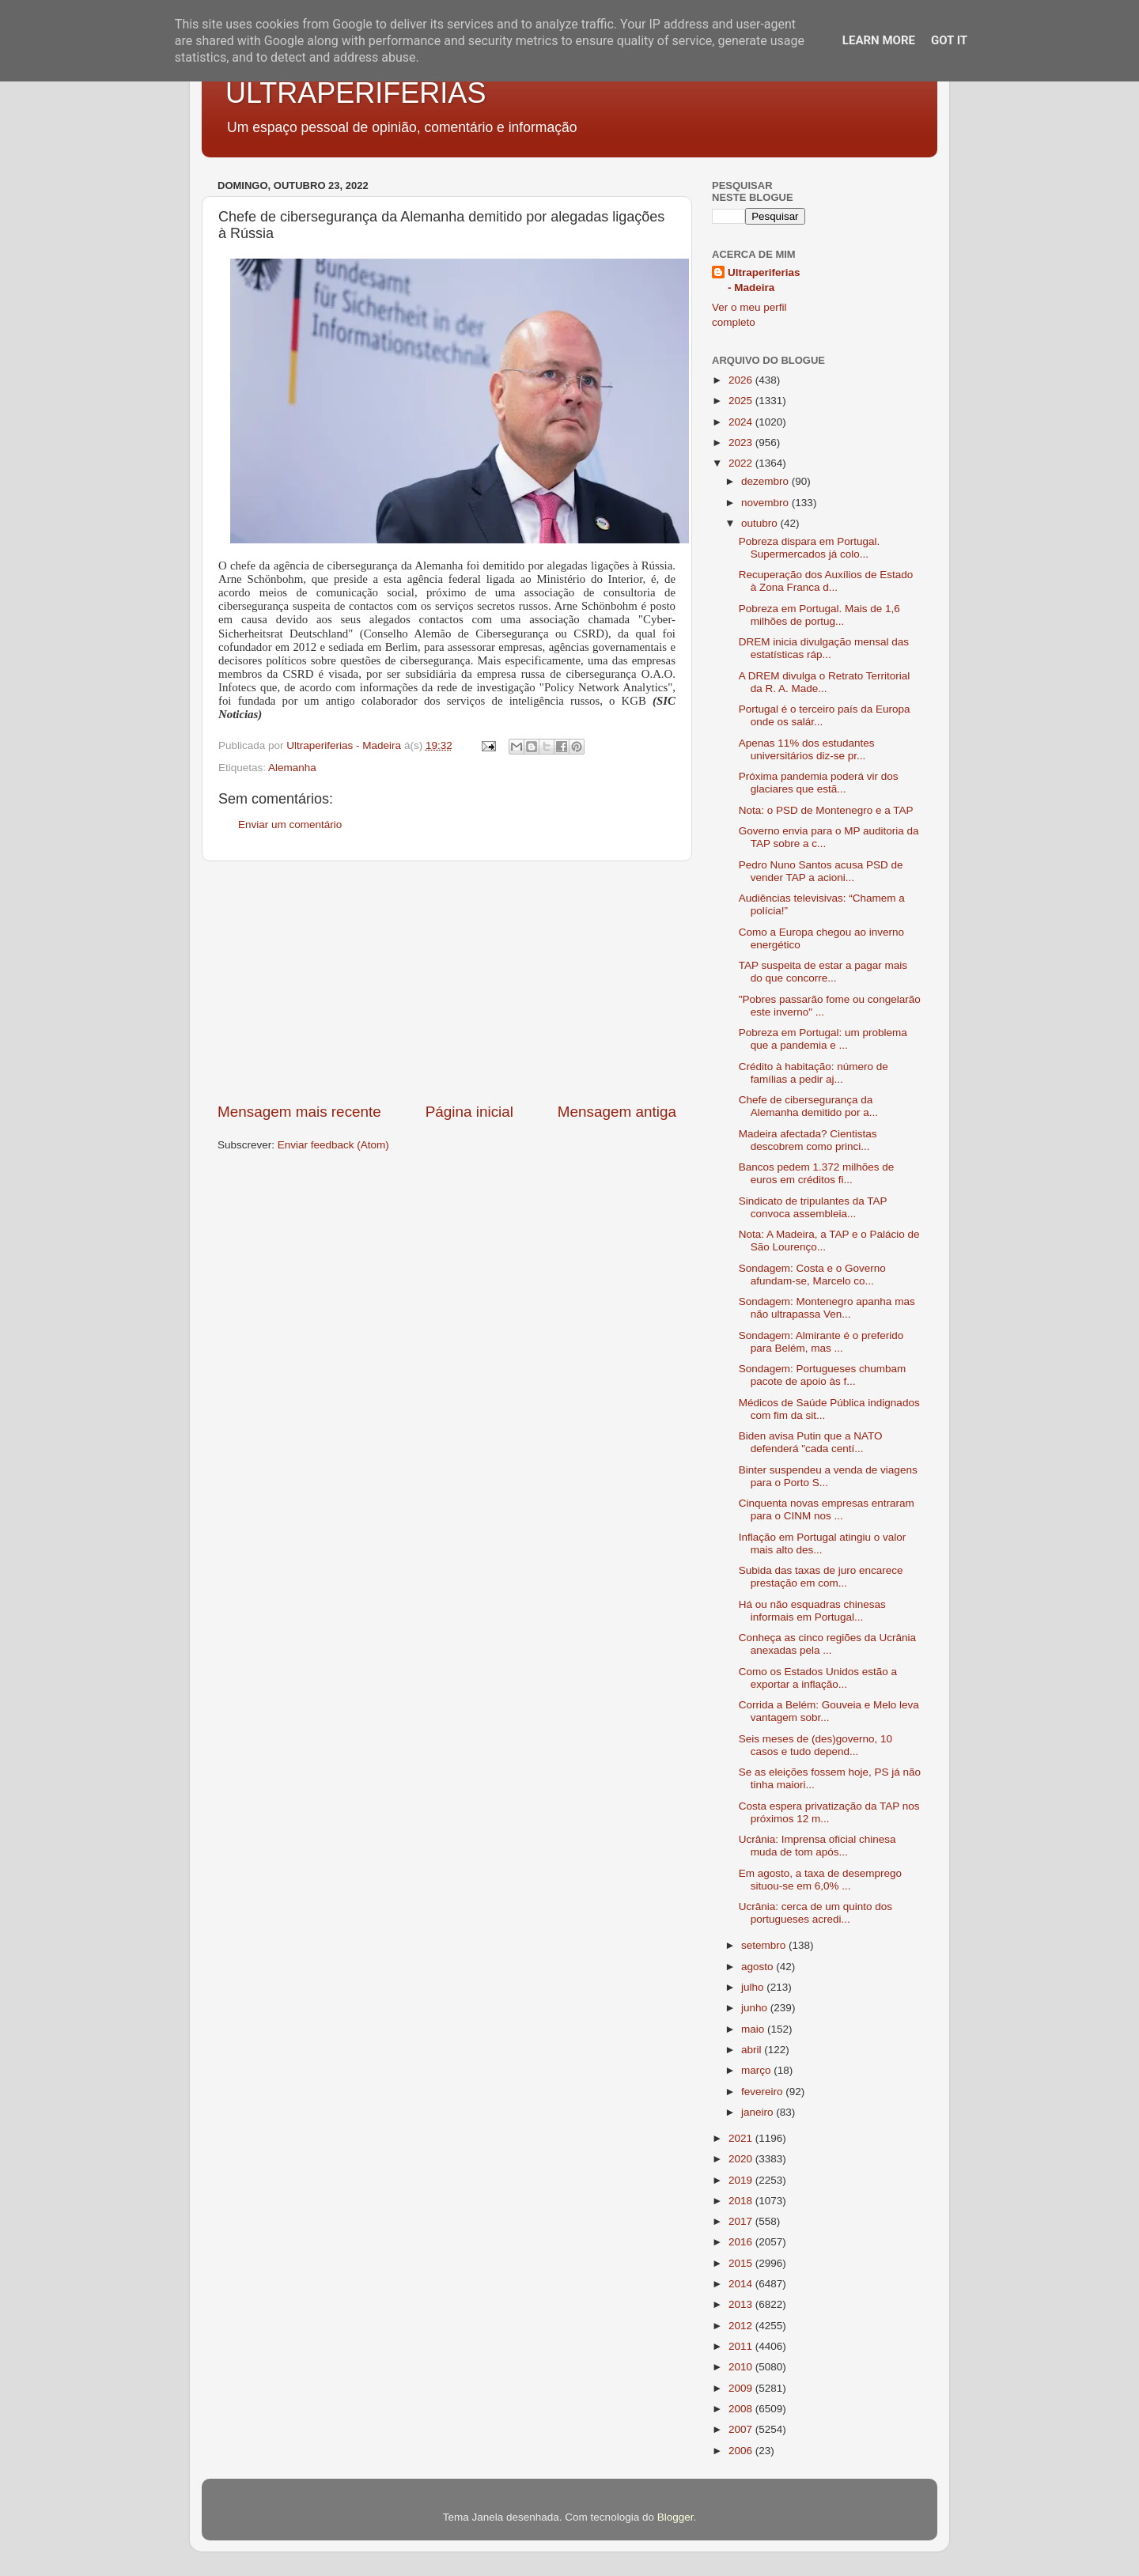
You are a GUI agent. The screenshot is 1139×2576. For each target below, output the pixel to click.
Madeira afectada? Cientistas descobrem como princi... (808, 1140)
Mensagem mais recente (299, 1111)
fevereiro (763, 2091)
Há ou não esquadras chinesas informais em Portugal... (812, 1610)
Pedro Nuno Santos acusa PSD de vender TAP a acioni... (821, 871)
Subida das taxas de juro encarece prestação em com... (821, 1576)
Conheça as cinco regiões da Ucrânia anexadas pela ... (827, 1644)
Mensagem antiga (617, 1111)
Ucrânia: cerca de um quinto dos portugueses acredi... (815, 1913)
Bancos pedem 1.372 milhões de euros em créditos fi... (817, 1173)
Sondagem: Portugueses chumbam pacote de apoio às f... (822, 1375)
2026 (741, 380)
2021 (741, 2138)
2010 (741, 2367)
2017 (741, 2221)
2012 (741, 2326)
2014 (741, 2284)
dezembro (766, 481)
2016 (741, 2242)
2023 (741, 442)
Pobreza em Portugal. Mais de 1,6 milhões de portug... (819, 615)
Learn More (878, 40)
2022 (741, 463)
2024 (741, 422)
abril (752, 2050)
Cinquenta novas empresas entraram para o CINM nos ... (826, 1509)
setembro (765, 1945)
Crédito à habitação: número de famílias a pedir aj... (813, 1073)
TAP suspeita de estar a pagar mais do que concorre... (823, 971)
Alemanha (292, 768)
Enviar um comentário (290, 824)
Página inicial (469, 1111)
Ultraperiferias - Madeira (764, 280)
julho (753, 1987)
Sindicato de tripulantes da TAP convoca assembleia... (813, 1207)
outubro (761, 523)
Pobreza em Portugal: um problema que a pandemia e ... (823, 1039)
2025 (741, 401)
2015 (741, 2263)
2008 (741, 2409)
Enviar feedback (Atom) (333, 1145)
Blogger (675, 2517)
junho (755, 2008)
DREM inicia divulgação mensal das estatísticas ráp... (824, 648)
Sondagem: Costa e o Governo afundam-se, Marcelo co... (812, 1274)
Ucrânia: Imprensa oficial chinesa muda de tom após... (817, 1845)
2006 (741, 2451)
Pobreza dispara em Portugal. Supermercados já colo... (809, 547)
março (757, 2070)
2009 (741, 2388)
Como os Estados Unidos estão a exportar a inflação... (818, 1678)
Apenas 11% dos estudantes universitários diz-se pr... (807, 749)
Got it (949, 40)
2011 (741, 2346)
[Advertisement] (447, 981)
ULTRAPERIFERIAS (355, 93)
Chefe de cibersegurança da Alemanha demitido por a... (808, 1106)
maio (754, 2029)
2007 (741, 2429)
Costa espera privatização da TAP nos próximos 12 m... (829, 1812)
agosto (758, 1967)
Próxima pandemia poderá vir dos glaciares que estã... (819, 782)
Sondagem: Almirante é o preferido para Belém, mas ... (821, 1342)
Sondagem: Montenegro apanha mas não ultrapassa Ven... (827, 1308)
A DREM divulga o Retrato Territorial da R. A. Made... (824, 682)
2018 (741, 2201)
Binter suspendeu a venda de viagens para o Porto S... (828, 1476)
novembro (766, 503)
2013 (741, 2304)
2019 (741, 2180)
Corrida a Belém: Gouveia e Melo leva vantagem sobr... (829, 1711)
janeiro (758, 2112)
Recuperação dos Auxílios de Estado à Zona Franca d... (826, 581)
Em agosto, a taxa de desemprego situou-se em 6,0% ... (820, 1879)
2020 (741, 2159)
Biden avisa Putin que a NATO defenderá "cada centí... (811, 1442)
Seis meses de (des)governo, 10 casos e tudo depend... (815, 1745)
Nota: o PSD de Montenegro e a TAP (826, 810)
